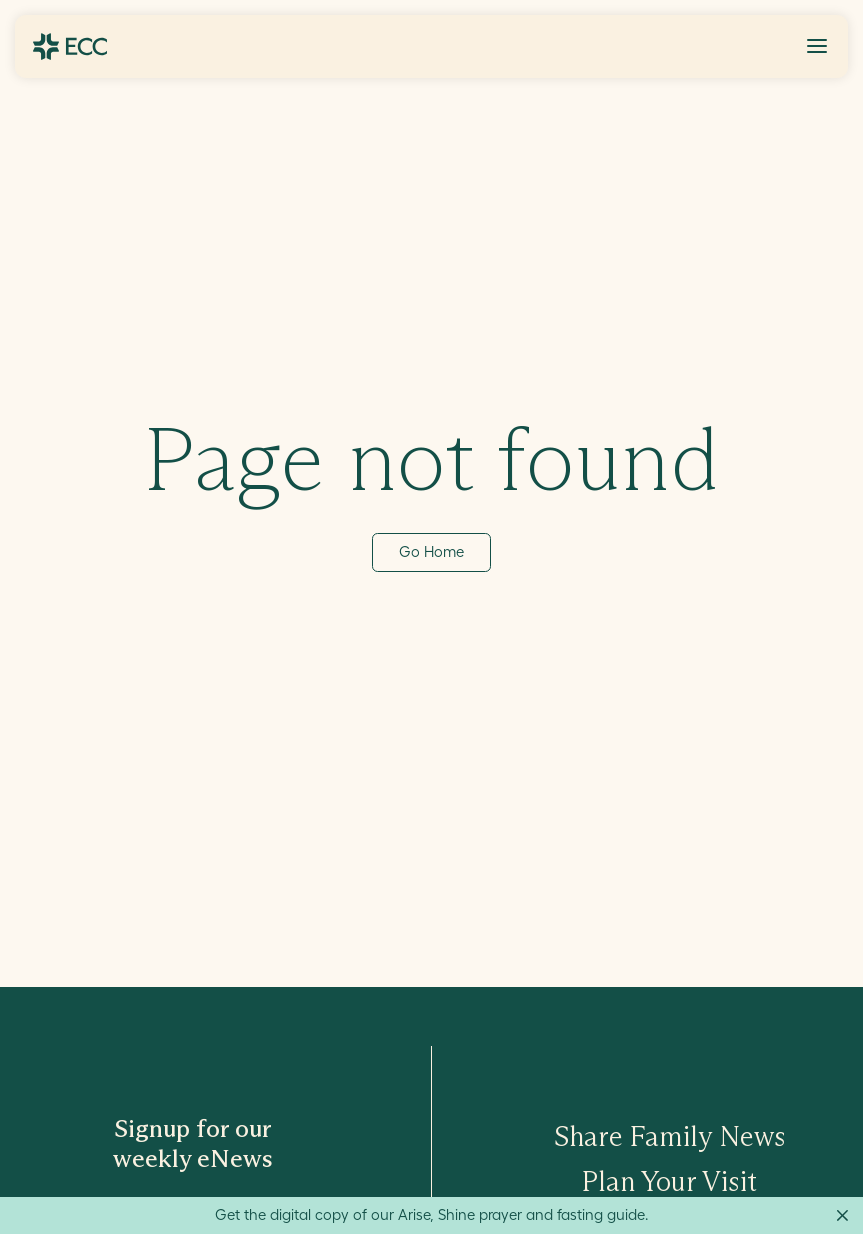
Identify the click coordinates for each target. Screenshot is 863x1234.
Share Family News (670, 1136)
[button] (817, 46)
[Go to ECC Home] (70, 46)
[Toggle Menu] (817, 46)
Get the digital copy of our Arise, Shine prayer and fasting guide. (431, 1214)
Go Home (431, 551)
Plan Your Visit (669, 1181)
